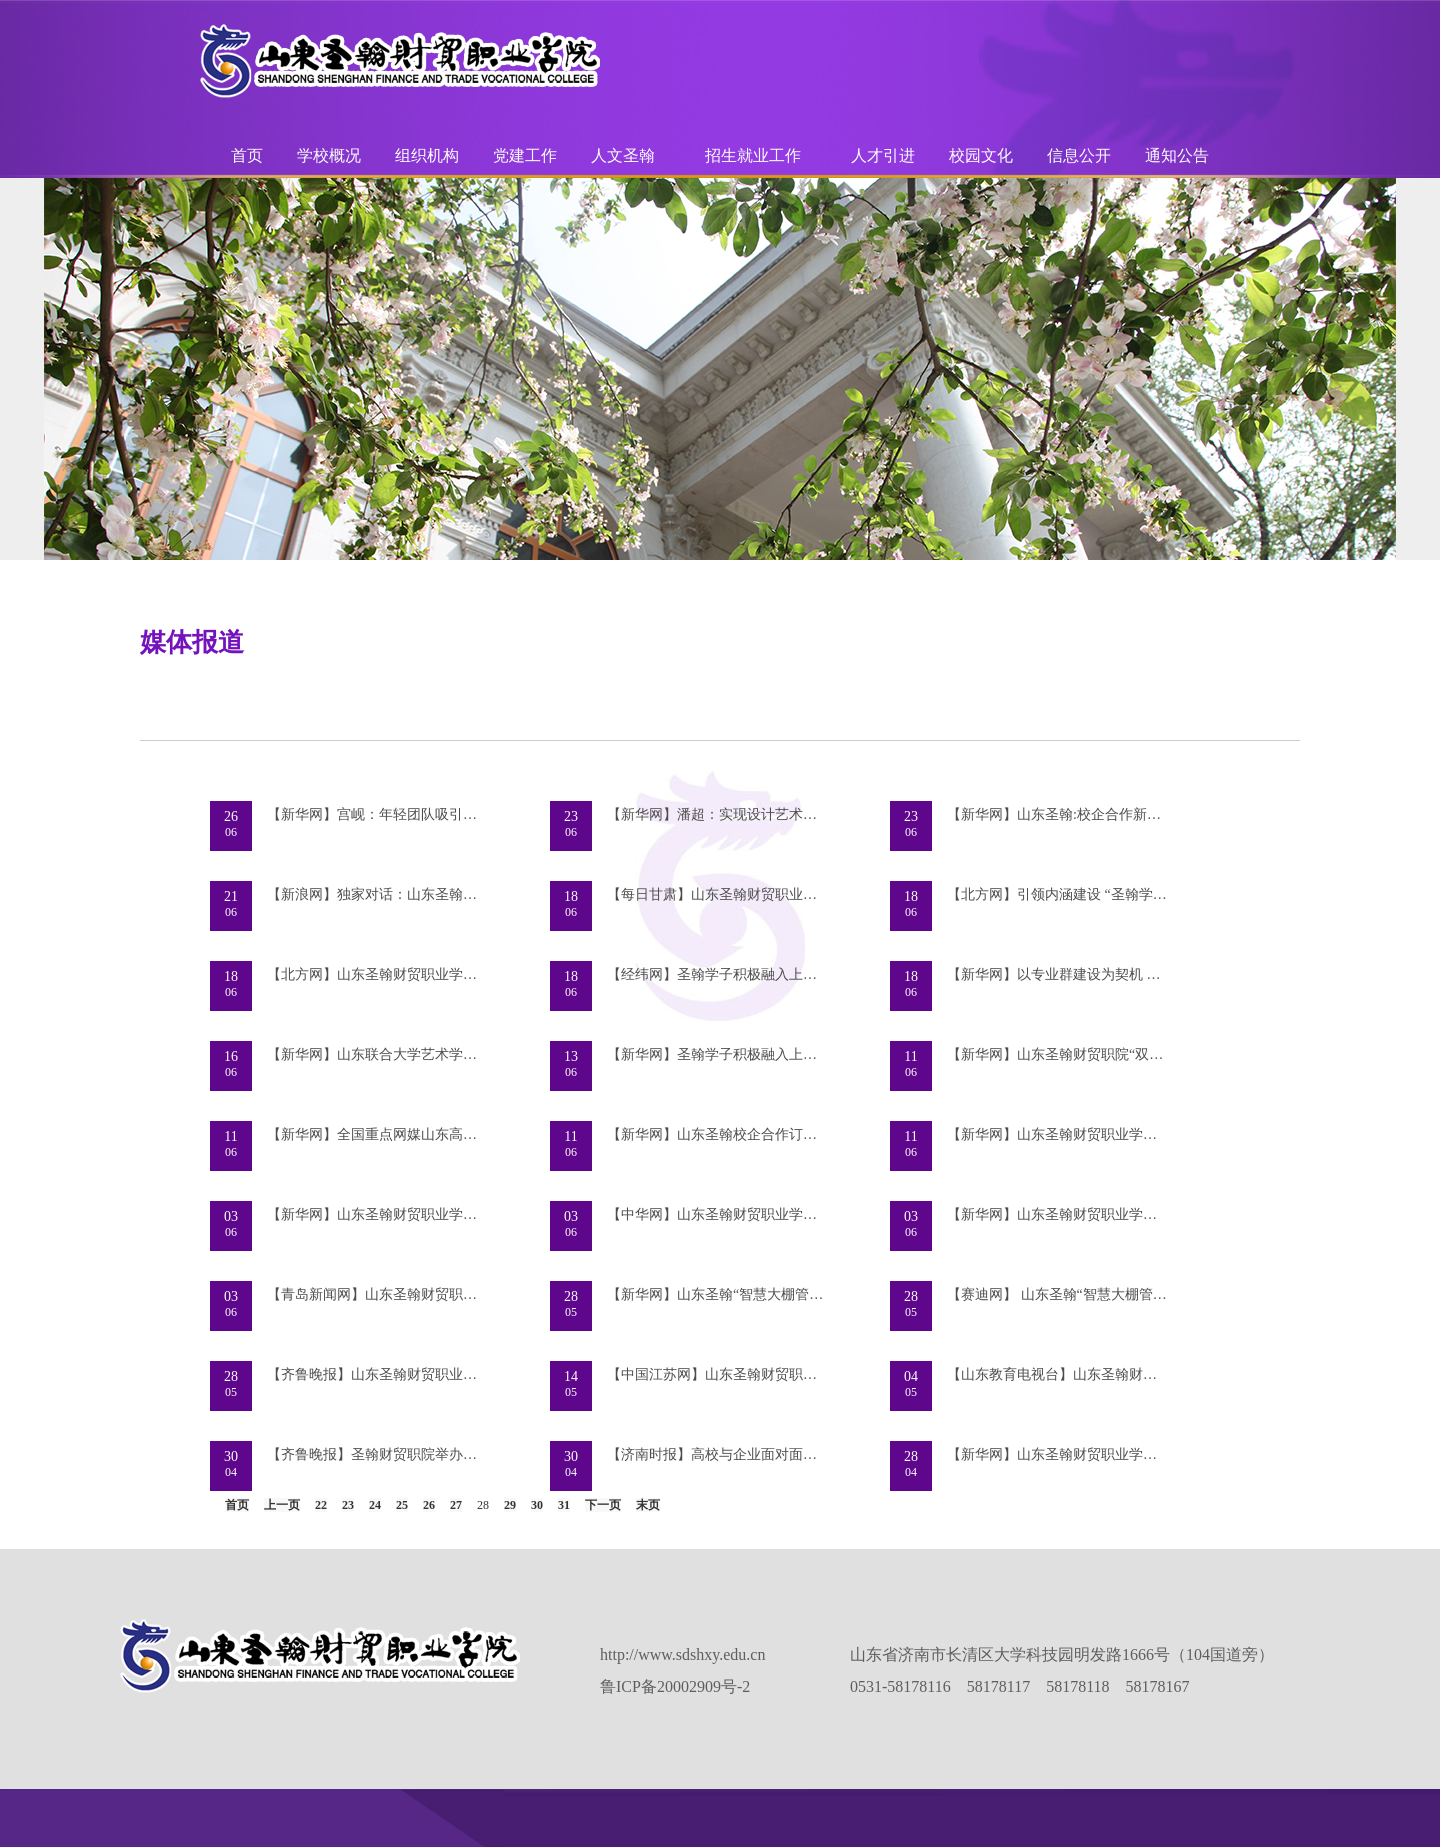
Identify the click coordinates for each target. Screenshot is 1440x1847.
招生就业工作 (753, 155)
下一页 (603, 1505)
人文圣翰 (623, 155)
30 (537, 1505)
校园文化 (981, 155)
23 (348, 1505)
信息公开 (1079, 155)
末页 (648, 1505)
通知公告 (1177, 155)
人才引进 (883, 155)
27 (456, 1505)
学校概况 (329, 155)
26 (429, 1505)
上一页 (282, 1505)
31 (564, 1505)
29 (510, 1505)
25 (402, 1505)
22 (321, 1505)
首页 (247, 155)
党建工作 (525, 155)
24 (375, 1505)
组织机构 (427, 155)
